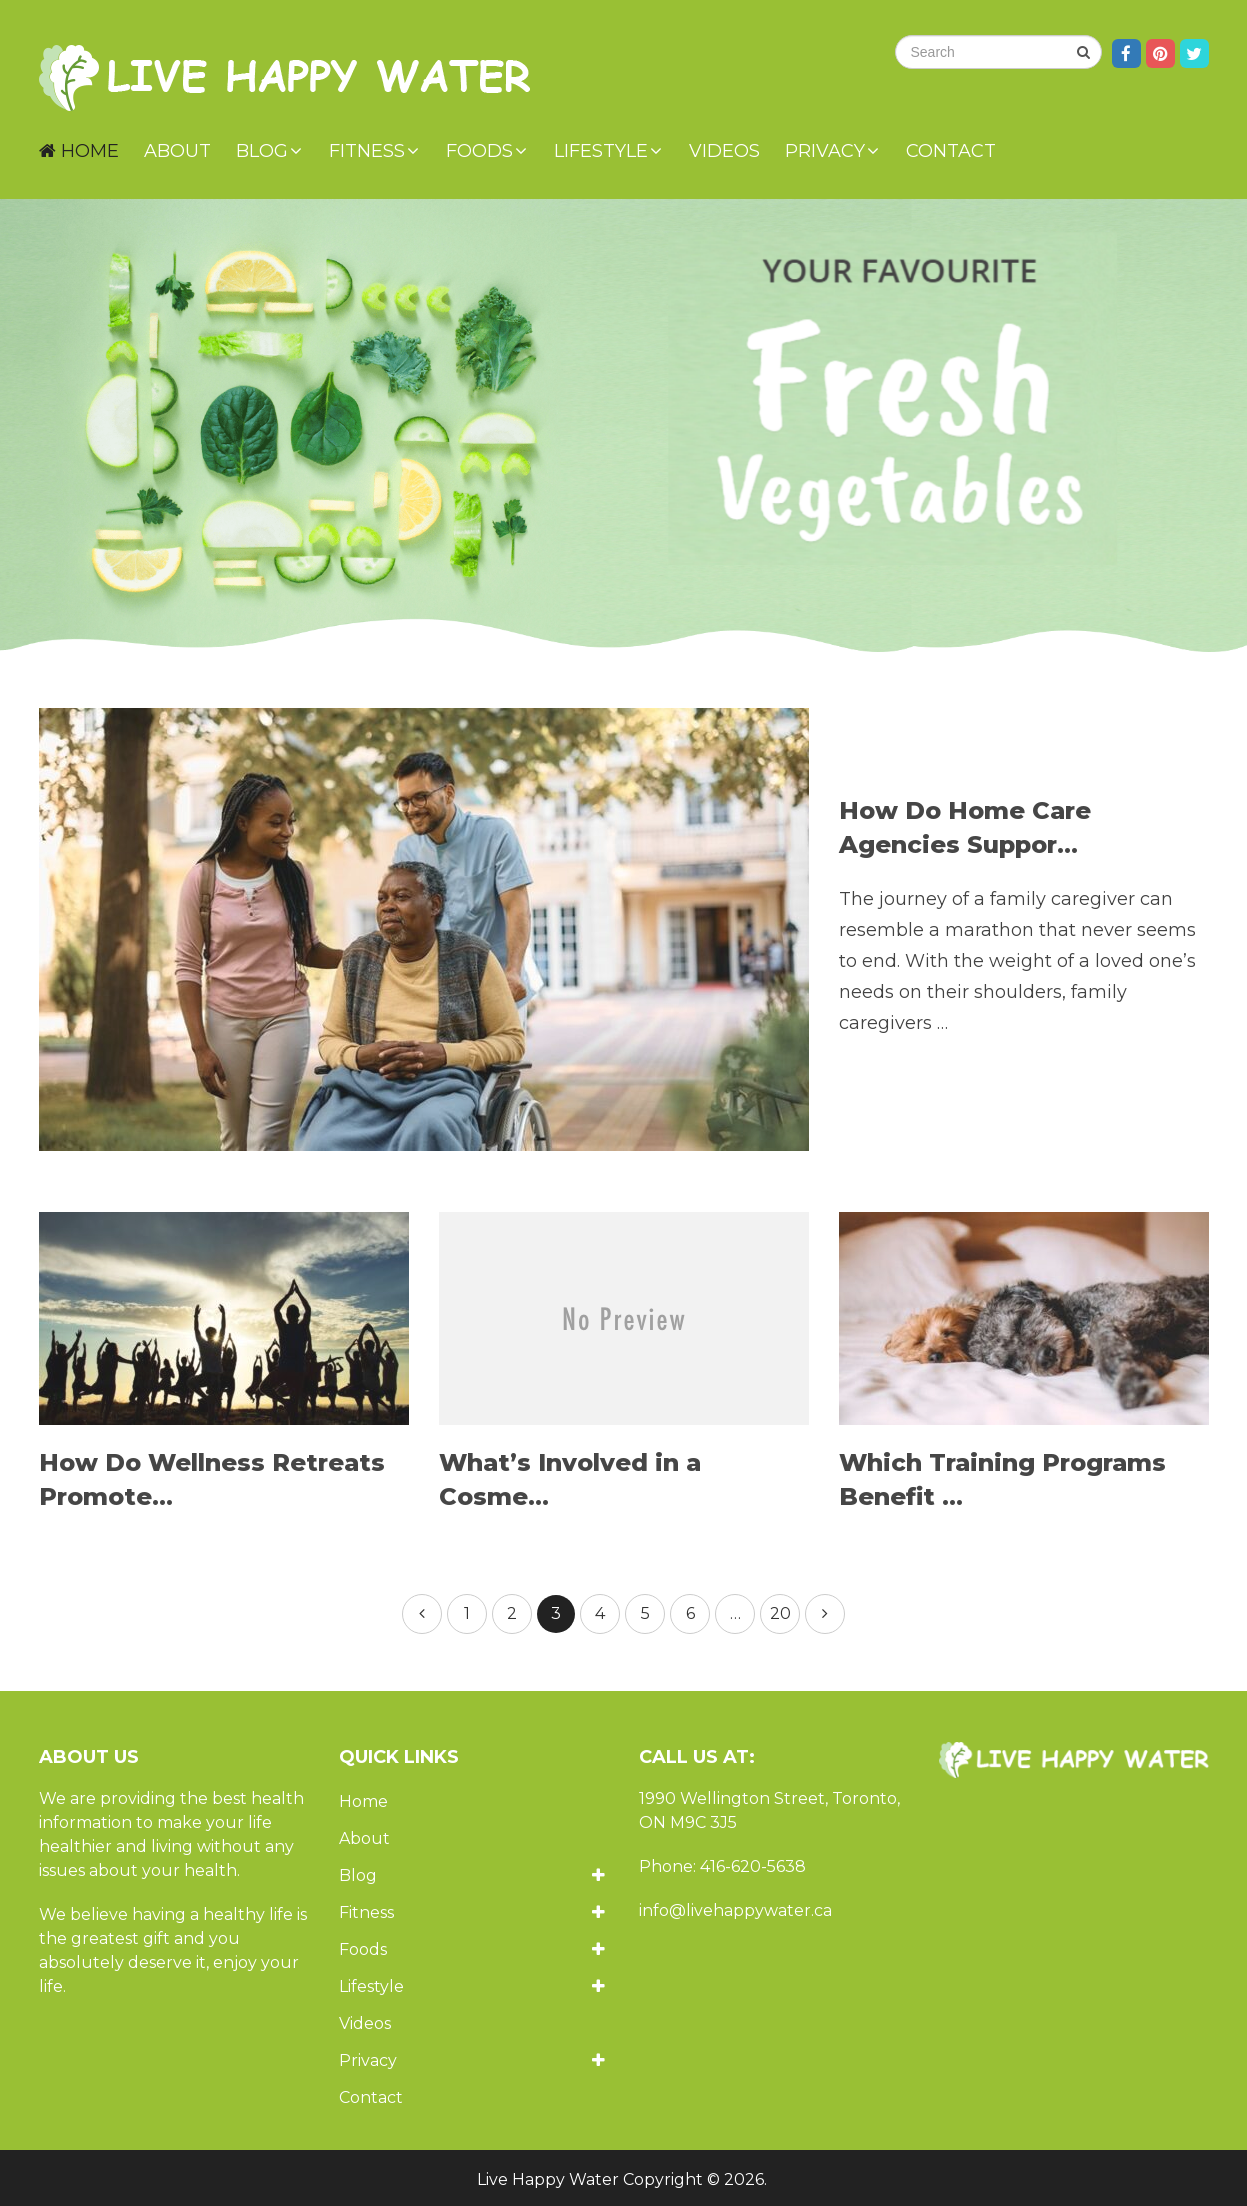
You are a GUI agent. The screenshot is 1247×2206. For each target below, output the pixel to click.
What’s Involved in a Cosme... (570, 1479)
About (177, 151)
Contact (951, 151)
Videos (724, 151)
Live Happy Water (548, 2179)
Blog (262, 151)
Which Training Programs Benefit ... (1002, 1479)
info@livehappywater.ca (735, 1910)
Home (79, 151)
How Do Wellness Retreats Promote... (212, 1479)
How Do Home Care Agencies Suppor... (965, 827)
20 (780, 1613)
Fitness (367, 151)
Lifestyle (601, 151)
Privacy (825, 151)
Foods (479, 151)
